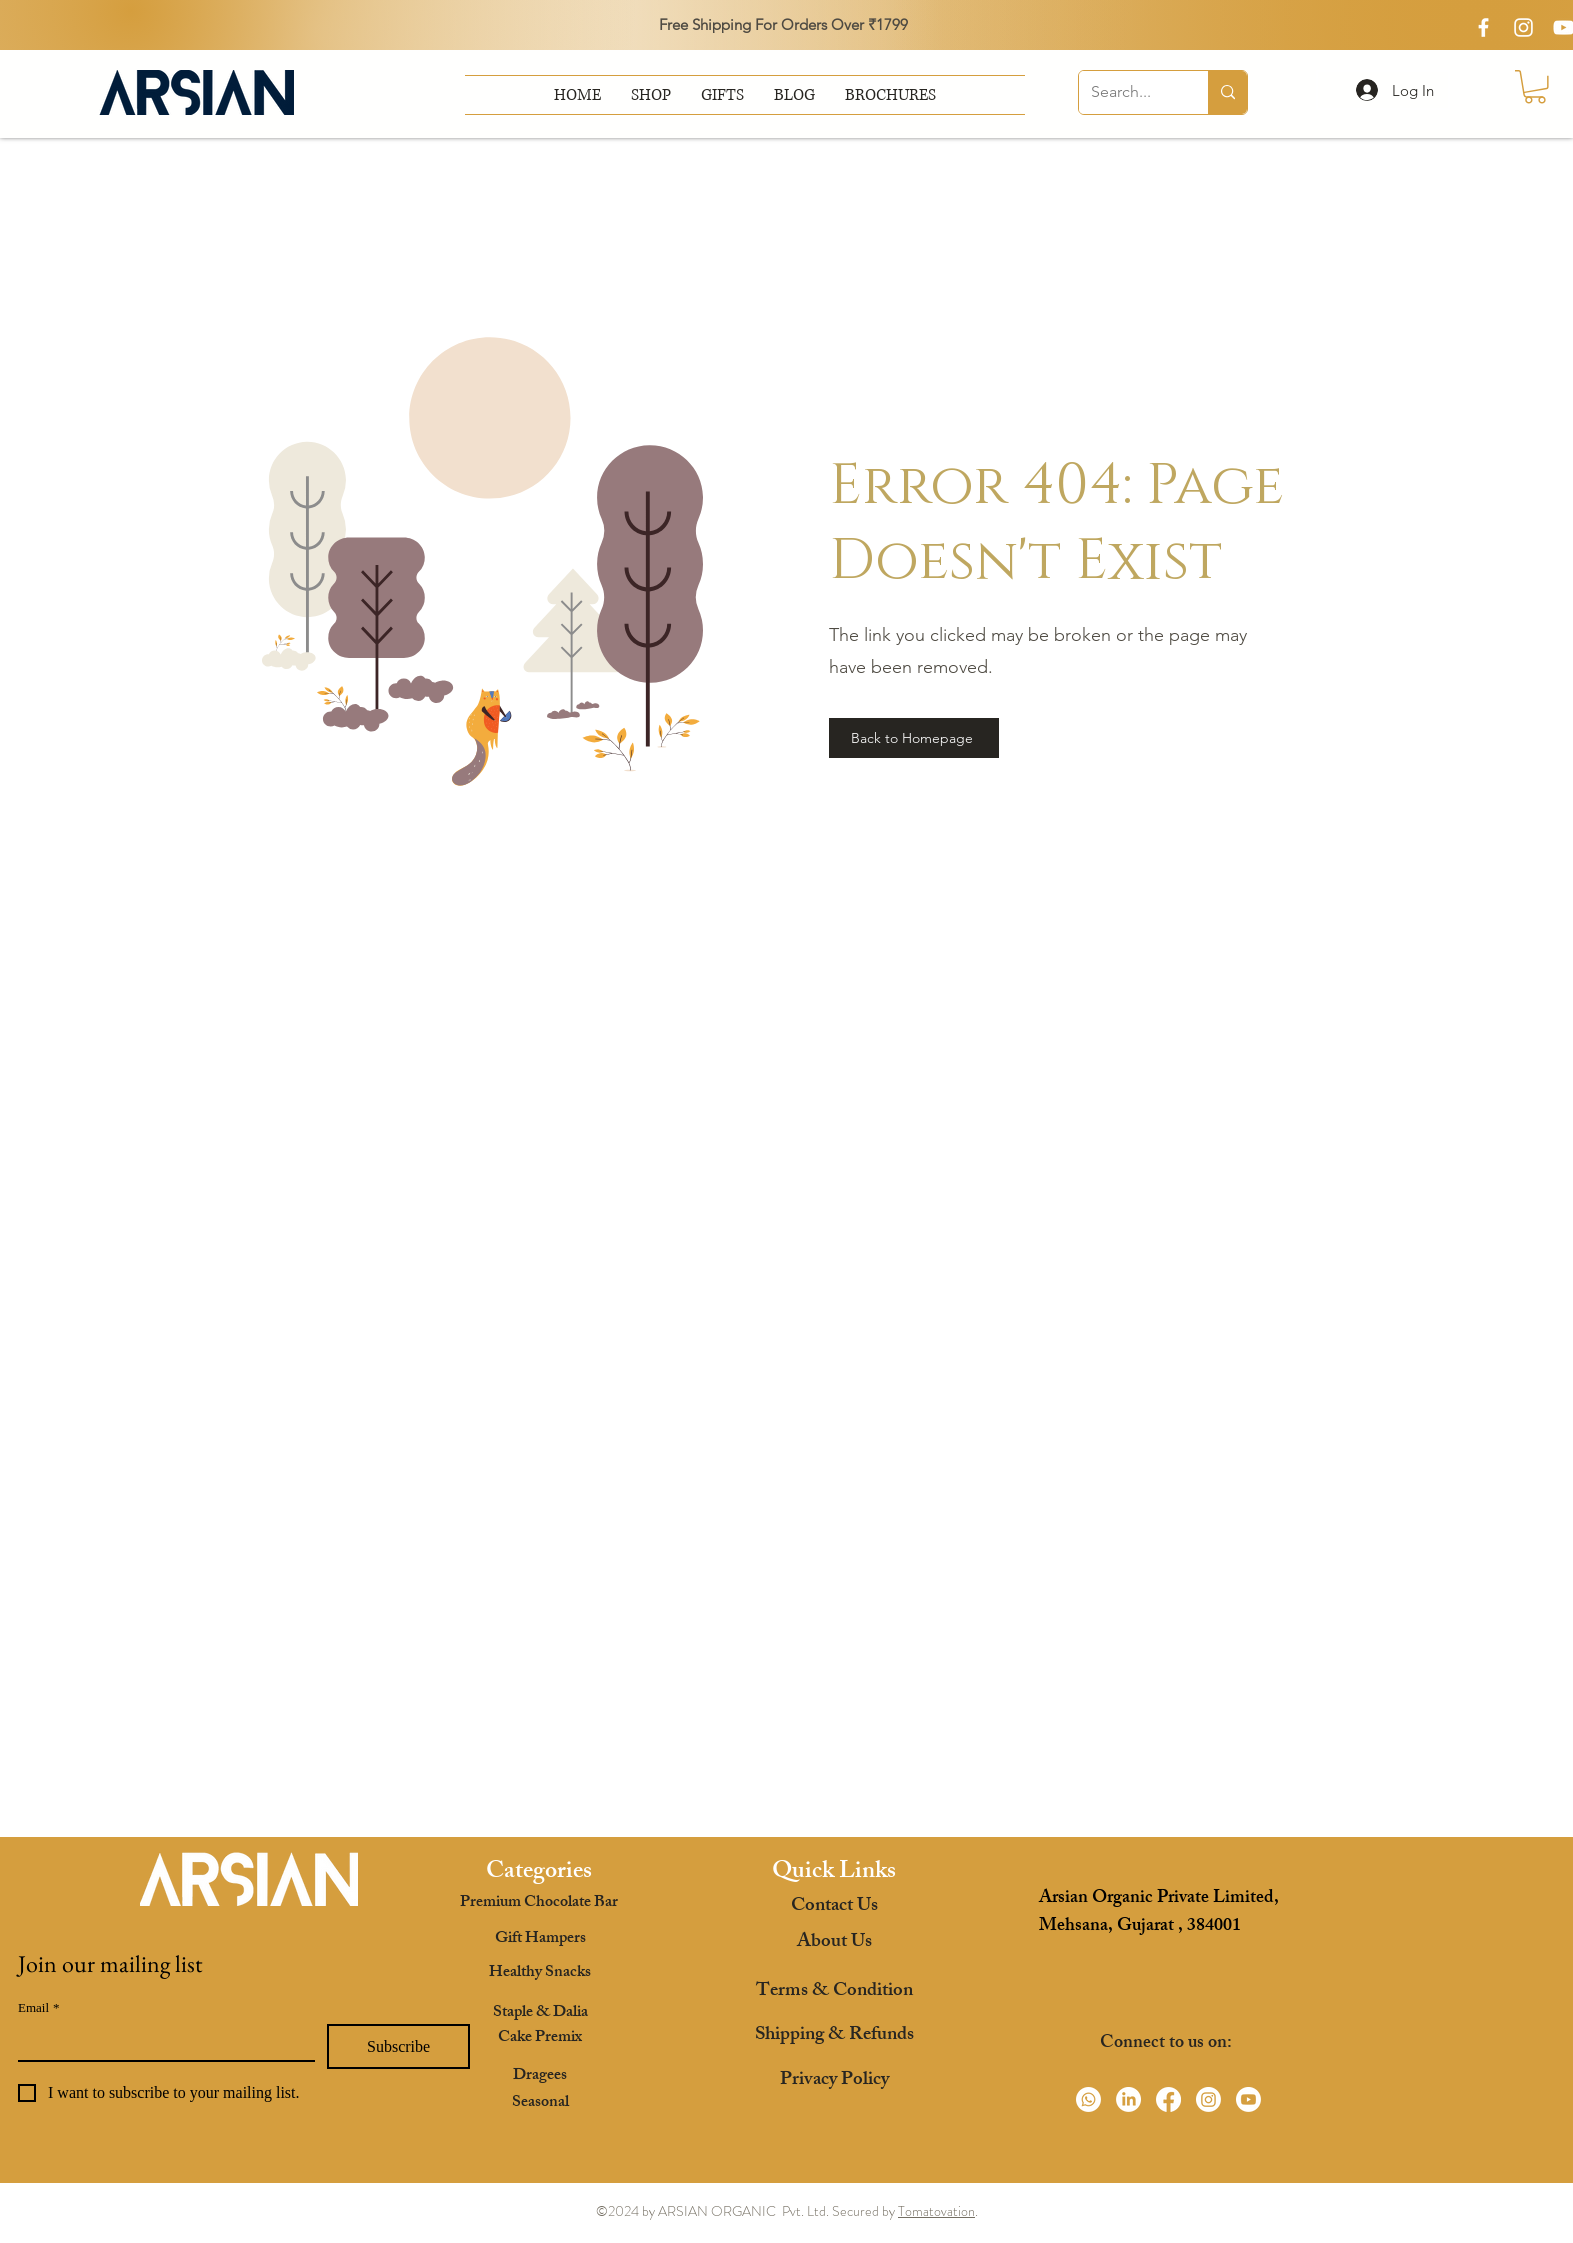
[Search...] (1128, 92)
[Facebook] (1168, 2099)
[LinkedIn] (1128, 2099)
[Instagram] (1208, 2099)
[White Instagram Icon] (1523, 27)
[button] (890, 95)
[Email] (160, 2042)
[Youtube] (1248, 2099)
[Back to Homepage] (914, 738)
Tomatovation (936, 2211)
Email (39, 2008)
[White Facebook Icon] (1483, 27)
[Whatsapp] (1088, 2099)
